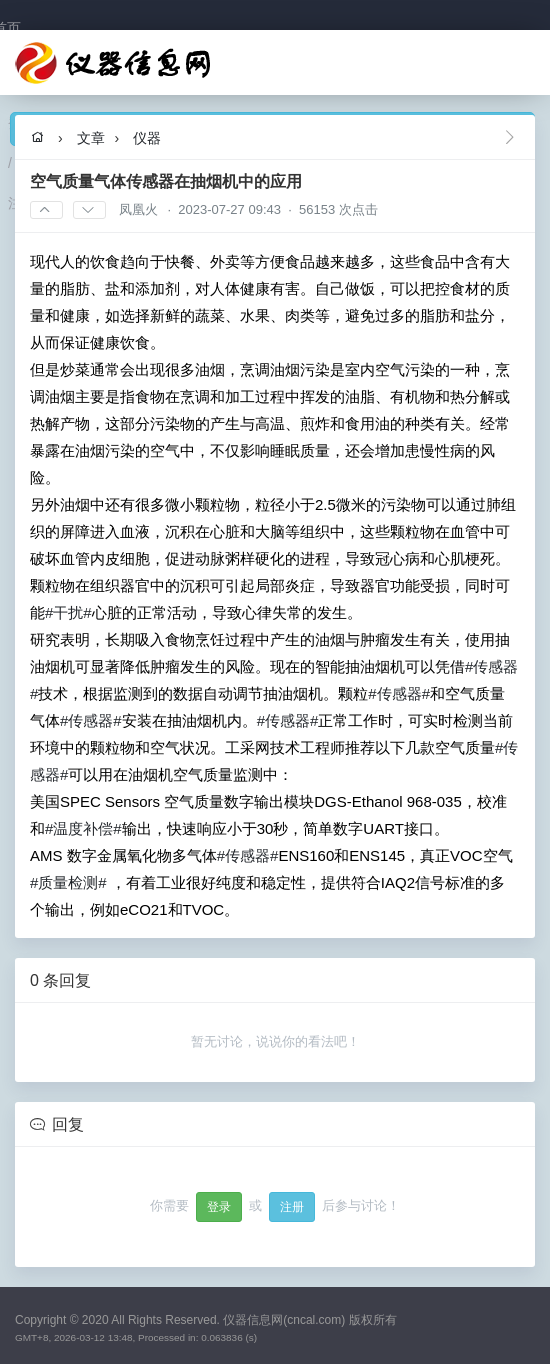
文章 (91, 138)
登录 (219, 1207)
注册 (292, 1207)
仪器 (147, 138)
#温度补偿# (83, 828)
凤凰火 (138, 209)
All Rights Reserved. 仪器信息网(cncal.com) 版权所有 (253, 1320)
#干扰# (68, 612)
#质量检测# (68, 882)
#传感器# (399, 693)
